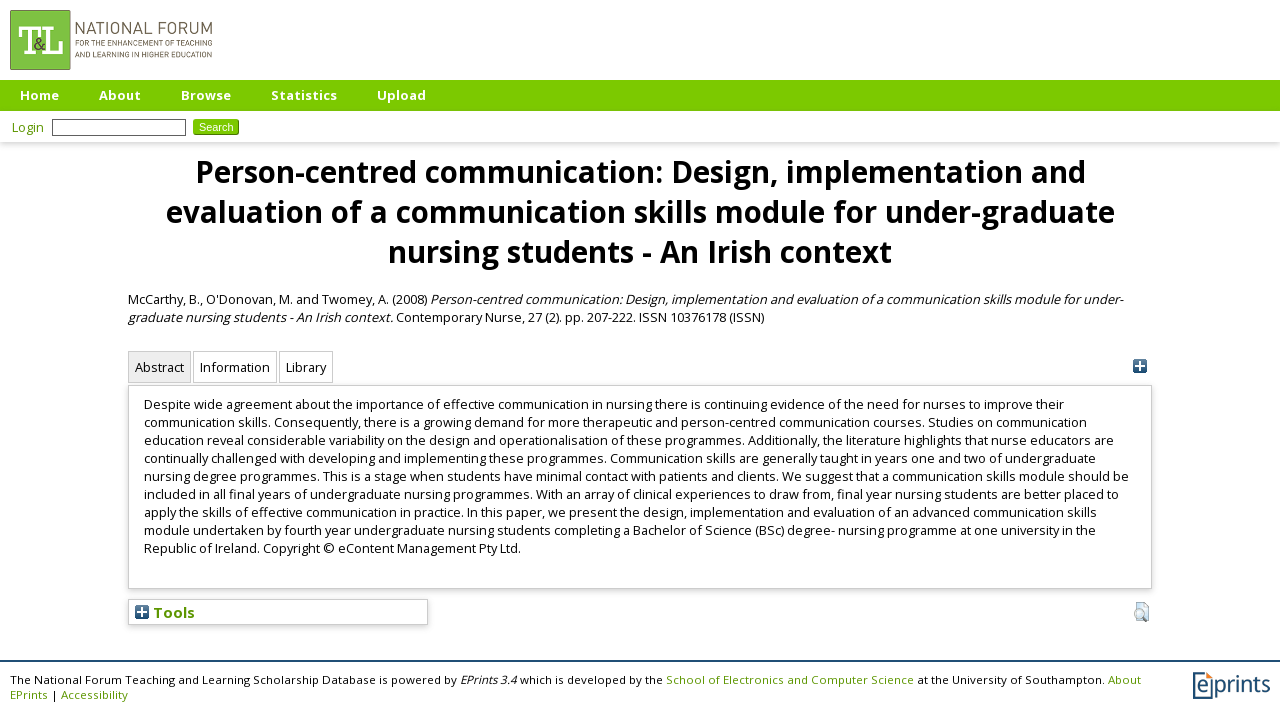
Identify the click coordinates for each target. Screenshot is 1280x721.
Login (28, 127)
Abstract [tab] (159, 367)
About (120, 95)
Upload (401, 95)
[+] (1139, 366)
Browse (206, 95)
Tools (165, 612)
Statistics (304, 95)
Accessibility (94, 694)
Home (39, 95)
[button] (1141, 612)
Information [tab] (235, 367)
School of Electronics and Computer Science (790, 679)
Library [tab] (306, 367)
